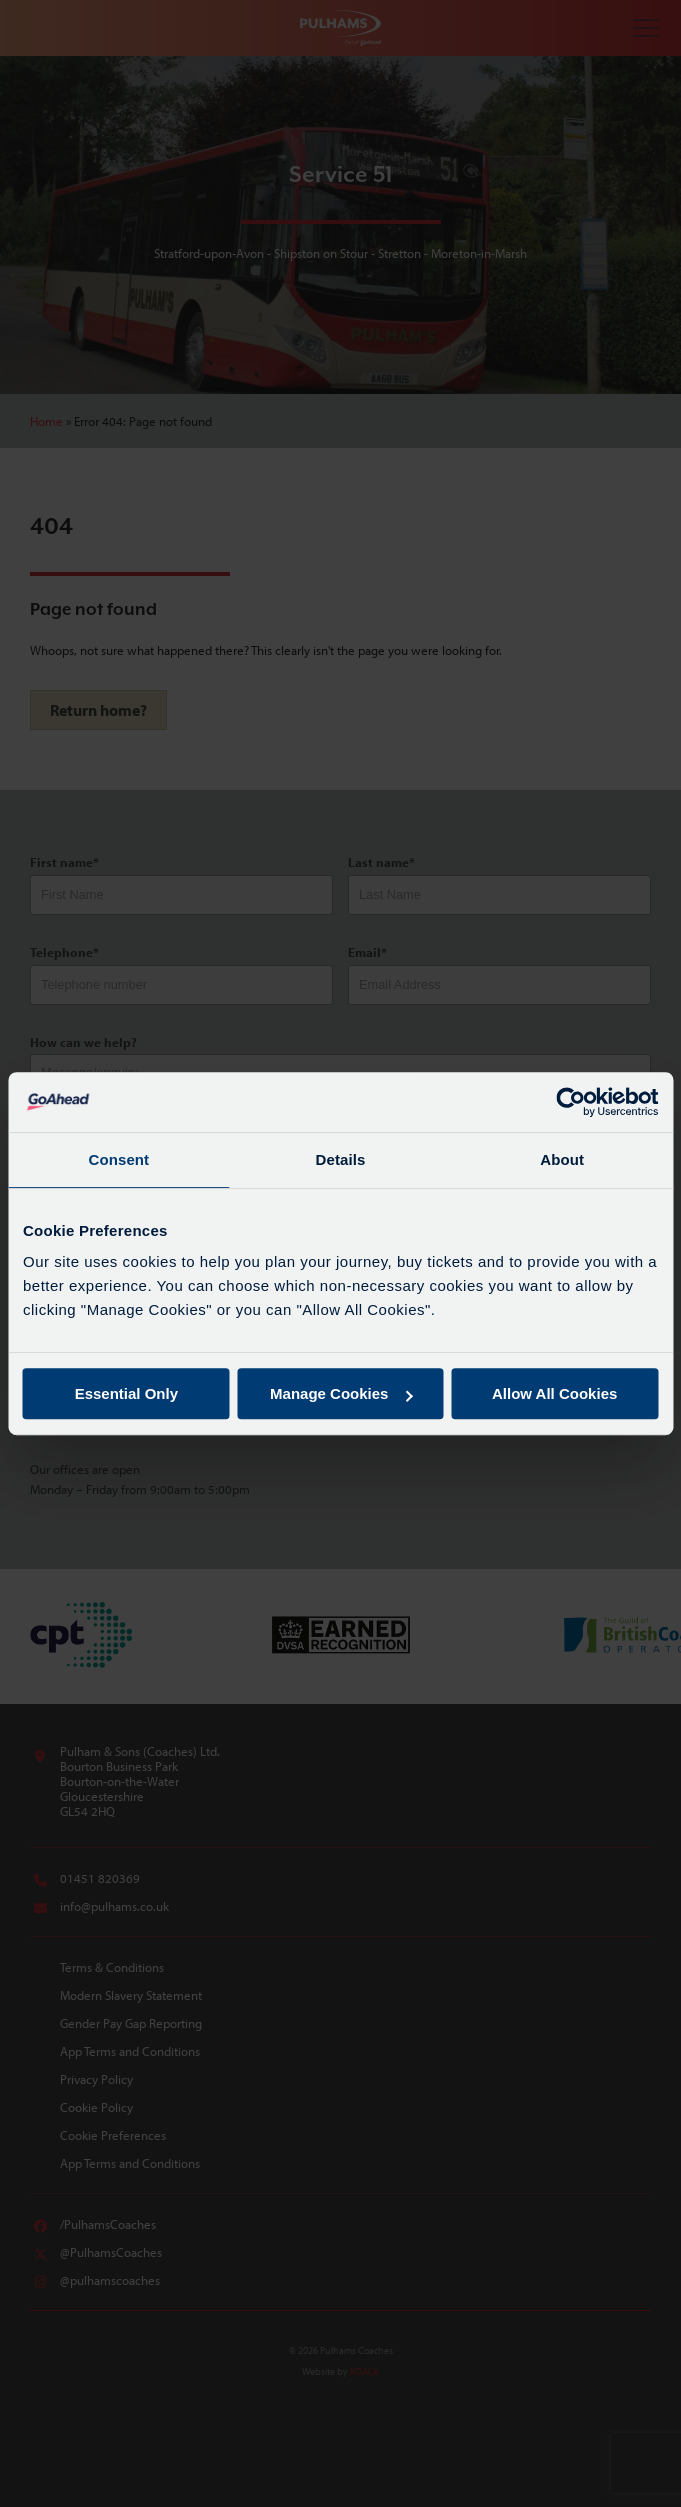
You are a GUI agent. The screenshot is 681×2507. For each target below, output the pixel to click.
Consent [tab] (118, 1159)
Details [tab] (341, 1159)
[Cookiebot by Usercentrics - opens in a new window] (570, 1102)
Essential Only (126, 1393)
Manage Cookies (341, 1393)
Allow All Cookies (554, 1393)
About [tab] (562, 1159)
